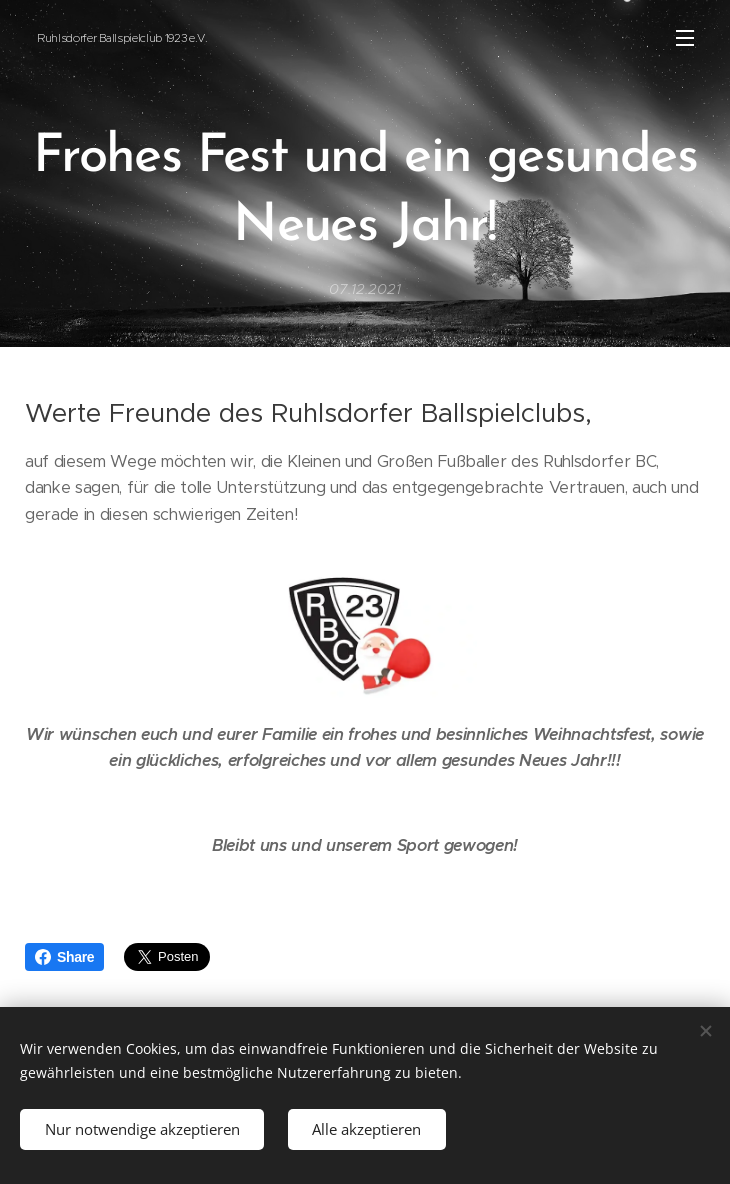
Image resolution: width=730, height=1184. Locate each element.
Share (64, 957)
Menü (685, 38)
